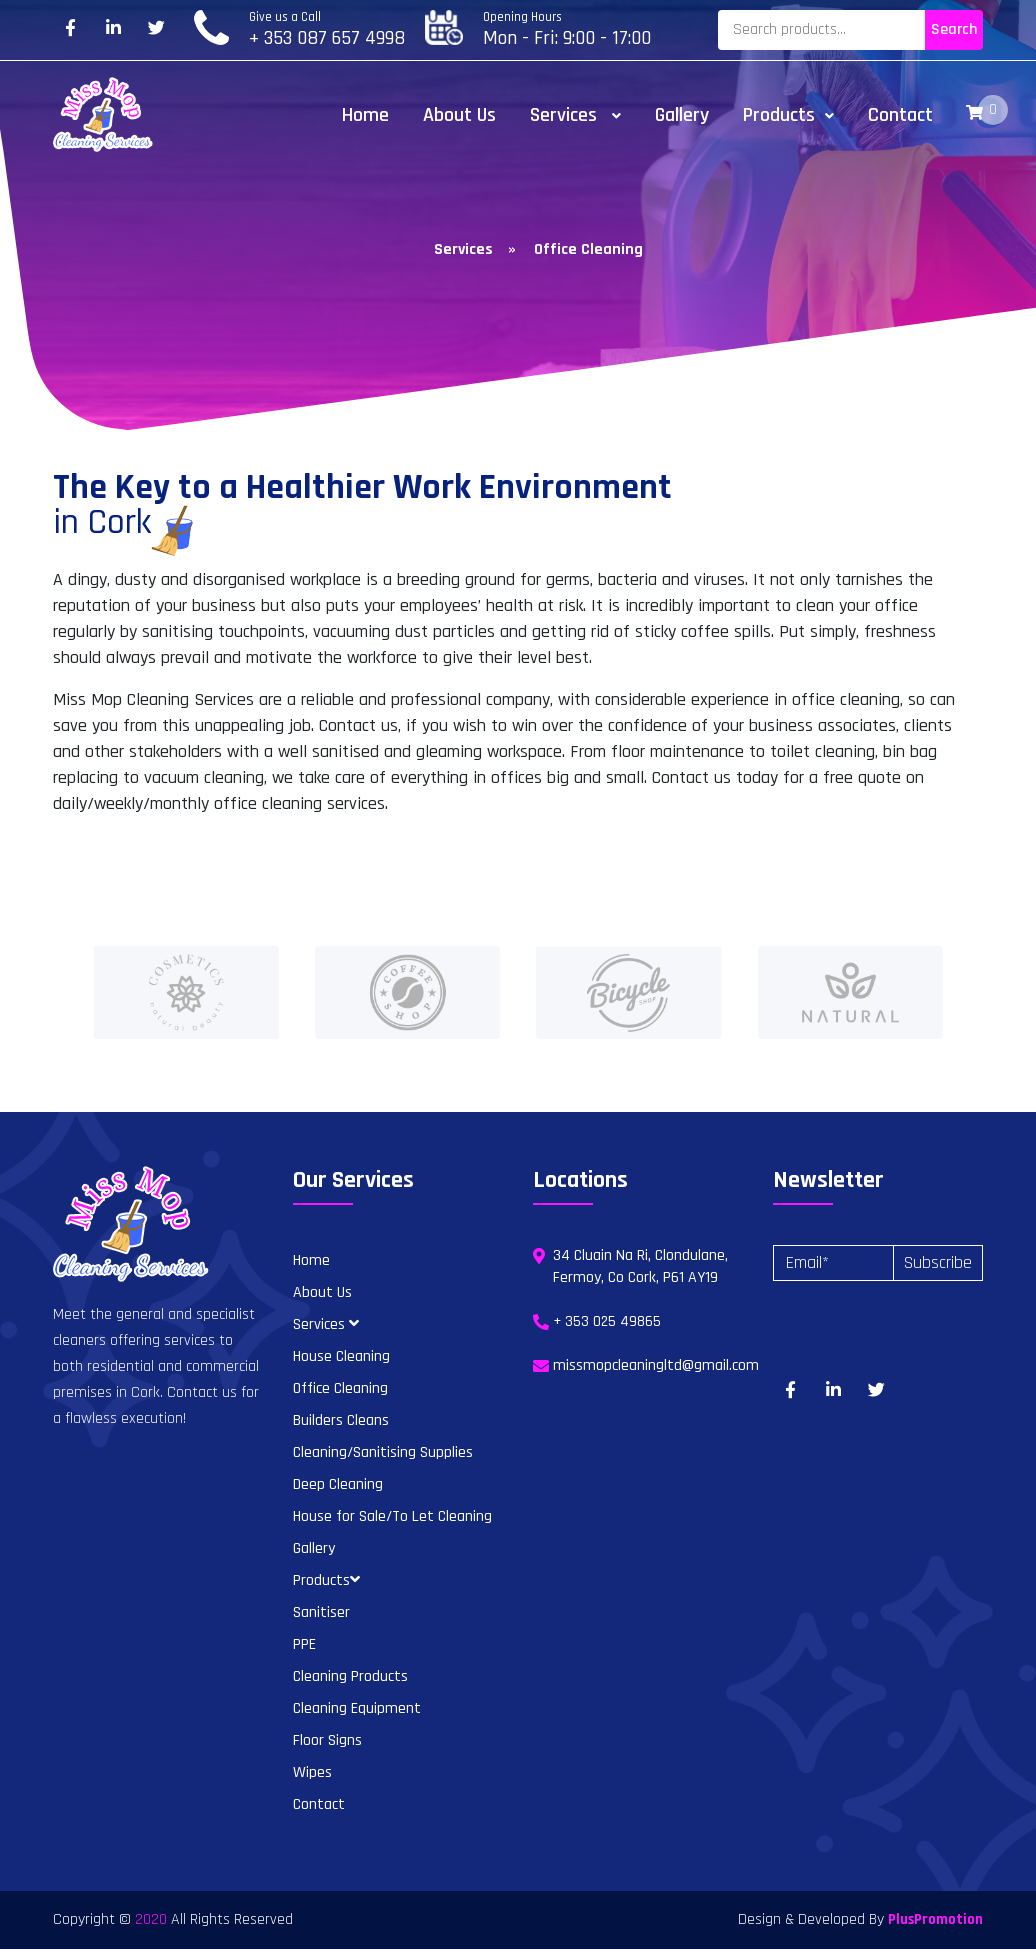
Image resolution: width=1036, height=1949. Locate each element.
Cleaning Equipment (357, 1708)
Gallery (682, 115)
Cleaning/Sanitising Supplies (383, 1452)
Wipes (312, 1772)
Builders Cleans (341, 1420)
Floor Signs (327, 1740)
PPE (304, 1644)
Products (788, 115)
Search (954, 29)
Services (575, 115)
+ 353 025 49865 (607, 1321)
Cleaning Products (350, 1676)
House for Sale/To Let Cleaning (392, 1516)
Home (365, 115)
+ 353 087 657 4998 (327, 38)
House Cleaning (341, 1356)
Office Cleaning (340, 1388)
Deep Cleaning (338, 1484)
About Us (459, 115)
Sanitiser (321, 1612)
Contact (900, 115)
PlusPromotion (935, 1919)
